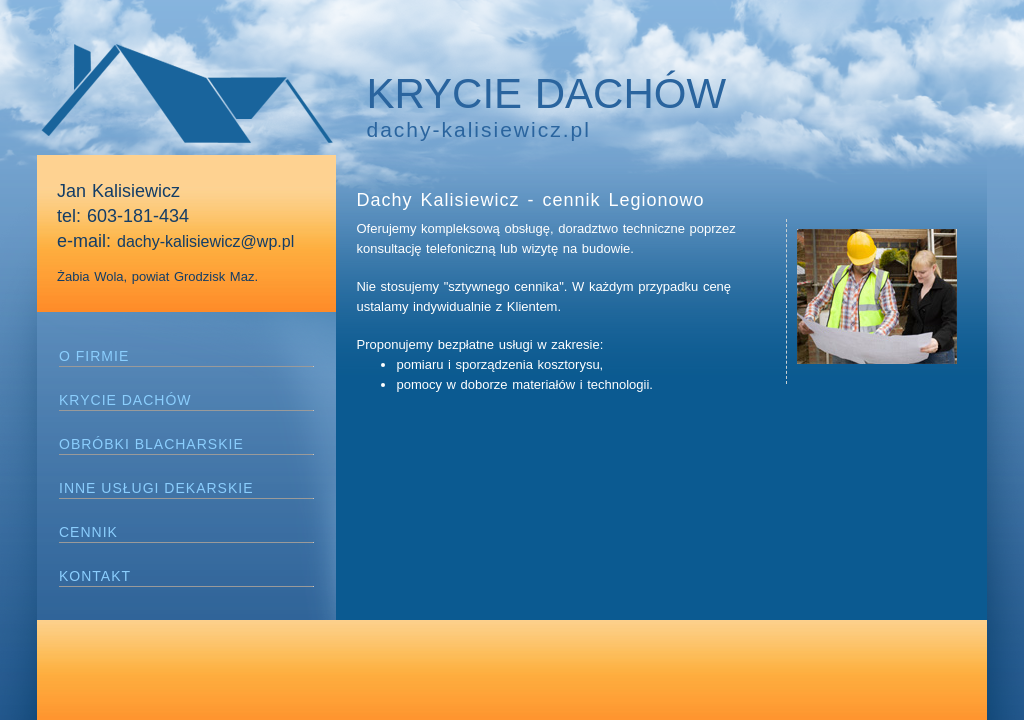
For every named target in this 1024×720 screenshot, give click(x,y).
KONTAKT (95, 576)
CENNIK (88, 532)
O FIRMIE (94, 356)
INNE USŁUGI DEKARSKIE (156, 488)
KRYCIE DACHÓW (125, 400)
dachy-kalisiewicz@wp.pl (205, 241)
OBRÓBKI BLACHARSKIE (151, 444)
